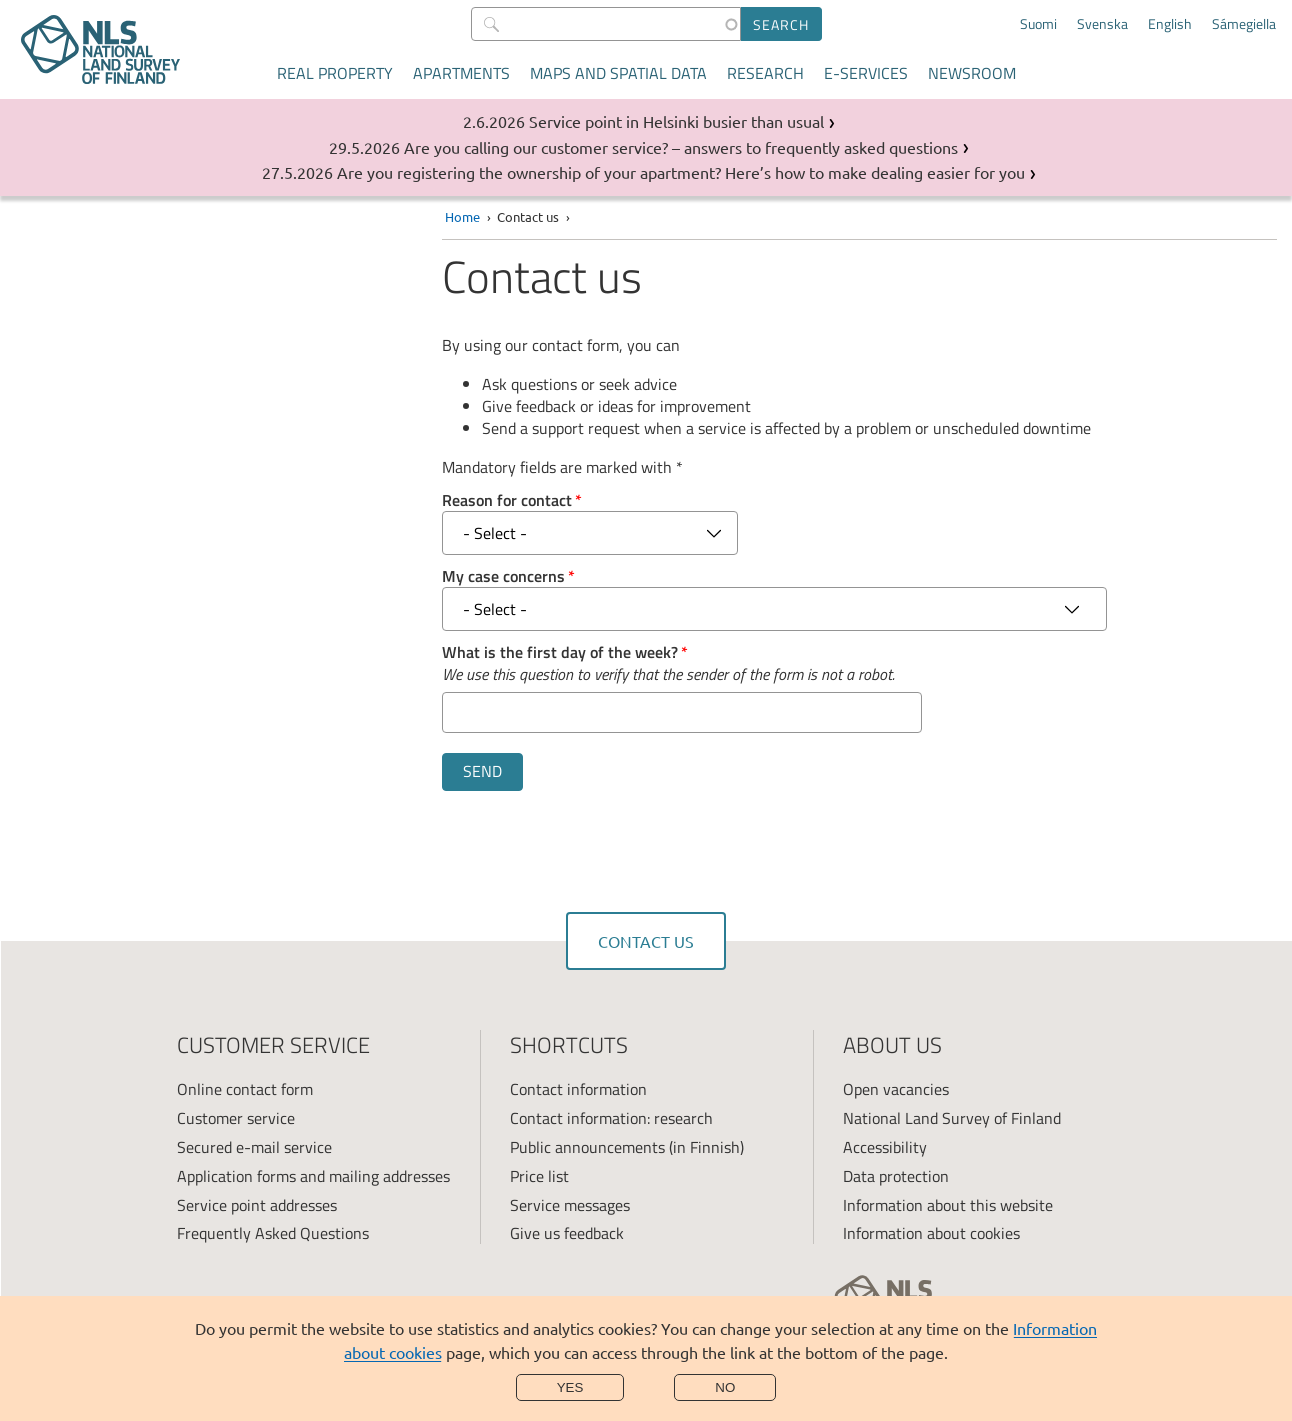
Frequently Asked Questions (273, 1233)
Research (765, 73)
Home (462, 216)
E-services (866, 73)
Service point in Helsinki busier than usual (676, 121)
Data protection (896, 1176)
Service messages (570, 1205)
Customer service (236, 1118)
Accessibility (885, 1147)
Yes (570, 1387)
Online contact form (245, 1089)
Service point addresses (257, 1205)
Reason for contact (507, 500)
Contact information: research (611, 1118)
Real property (335, 73)
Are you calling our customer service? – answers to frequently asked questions (681, 147)
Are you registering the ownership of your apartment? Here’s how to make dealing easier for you (681, 172)
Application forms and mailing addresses (313, 1176)
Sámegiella (1244, 24)
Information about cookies (931, 1233)
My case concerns (503, 576)
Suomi (1038, 24)
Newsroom (972, 73)
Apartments (461, 73)
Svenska (1102, 24)
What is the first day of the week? (560, 652)
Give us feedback (567, 1233)
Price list (539, 1176)
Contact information (578, 1089)
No (725, 1387)
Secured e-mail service (254, 1147)
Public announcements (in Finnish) (627, 1147)
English (1170, 24)
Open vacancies (896, 1089)
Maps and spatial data (618, 73)
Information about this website (948, 1205)
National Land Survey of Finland (952, 1118)
